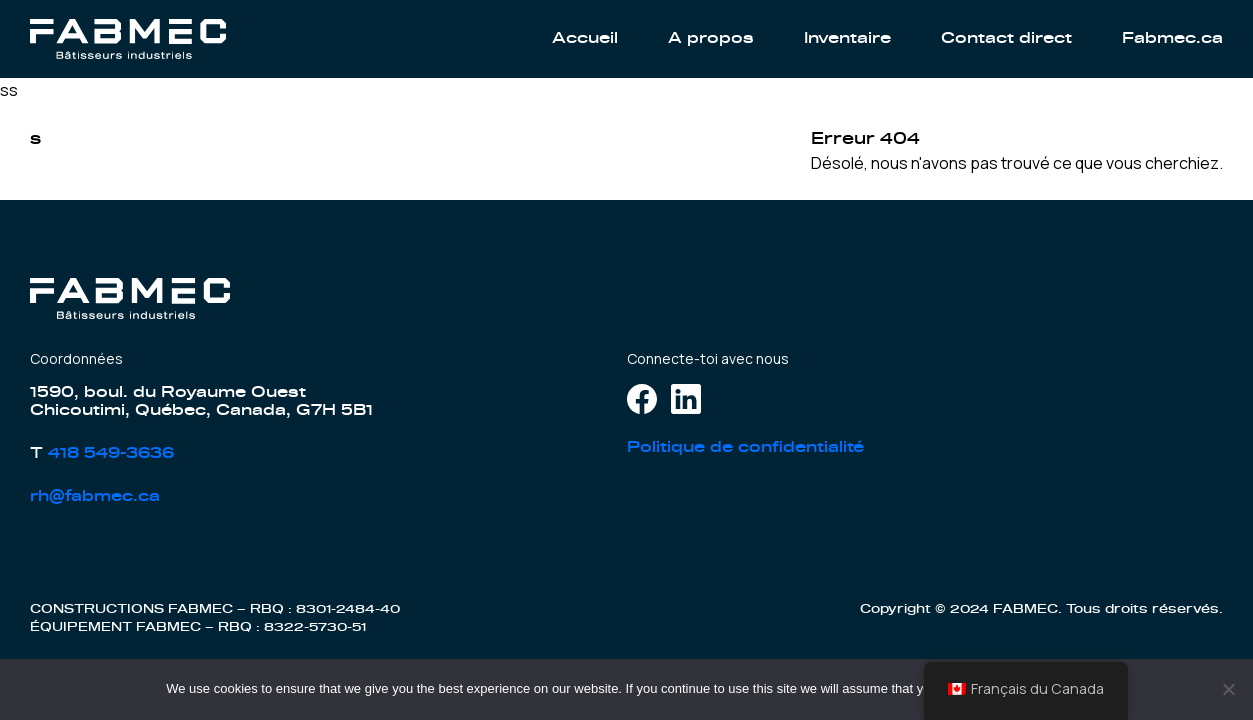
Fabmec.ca (1172, 38)
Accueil (585, 38)
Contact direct (1006, 38)
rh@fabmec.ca (95, 496)
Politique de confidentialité (745, 447)
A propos (711, 38)
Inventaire (847, 38)
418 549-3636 (111, 453)
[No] (1228, 689)
